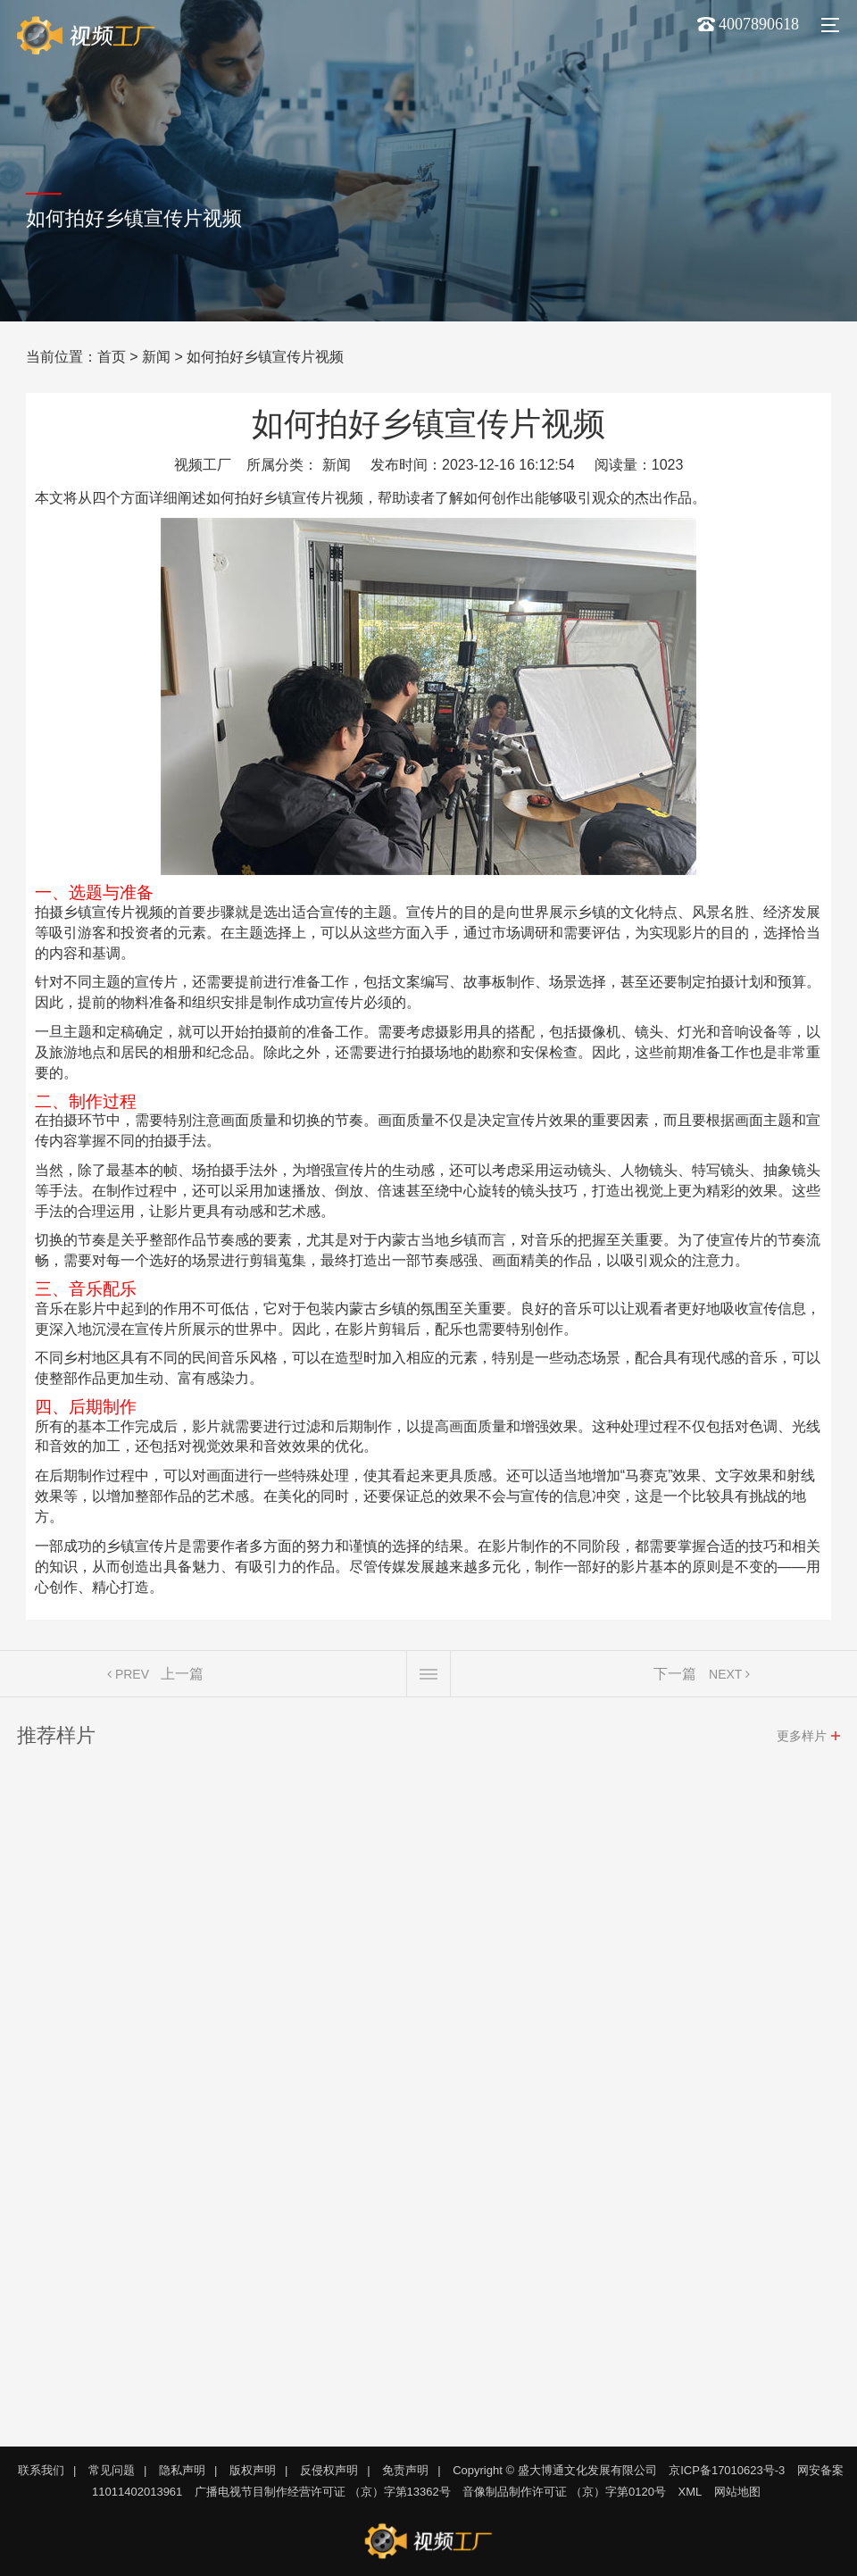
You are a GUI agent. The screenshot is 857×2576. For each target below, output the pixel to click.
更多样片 (802, 1739)
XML (690, 2491)
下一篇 (674, 1677)
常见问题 (111, 2470)
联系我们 (41, 2470)
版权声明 (252, 2470)
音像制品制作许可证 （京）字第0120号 (564, 2491)
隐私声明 (182, 2470)
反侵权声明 (329, 2470)
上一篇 (182, 1677)
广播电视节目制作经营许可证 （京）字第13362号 (323, 2491)
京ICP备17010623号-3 (727, 2470)
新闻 (156, 356)
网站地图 (737, 2491)
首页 (111, 356)
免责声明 (405, 2470)
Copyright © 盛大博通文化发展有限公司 (554, 2470)
